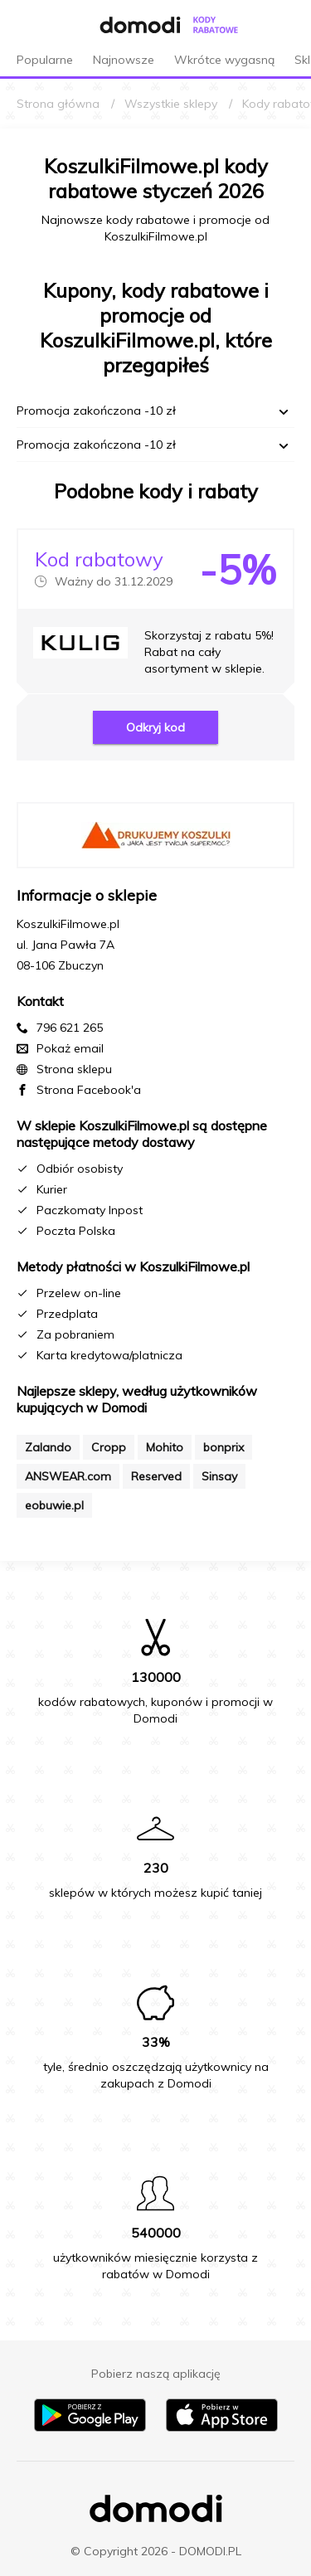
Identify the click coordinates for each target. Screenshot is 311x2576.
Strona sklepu (74, 1069)
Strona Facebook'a (88, 1089)
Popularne (45, 59)
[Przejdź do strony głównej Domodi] (125, 25)
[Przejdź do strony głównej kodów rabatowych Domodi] (215, 25)
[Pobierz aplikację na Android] (90, 2427)
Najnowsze (123, 59)
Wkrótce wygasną (224, 59)
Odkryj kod (155, 727)
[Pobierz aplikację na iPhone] (222, 2427)
